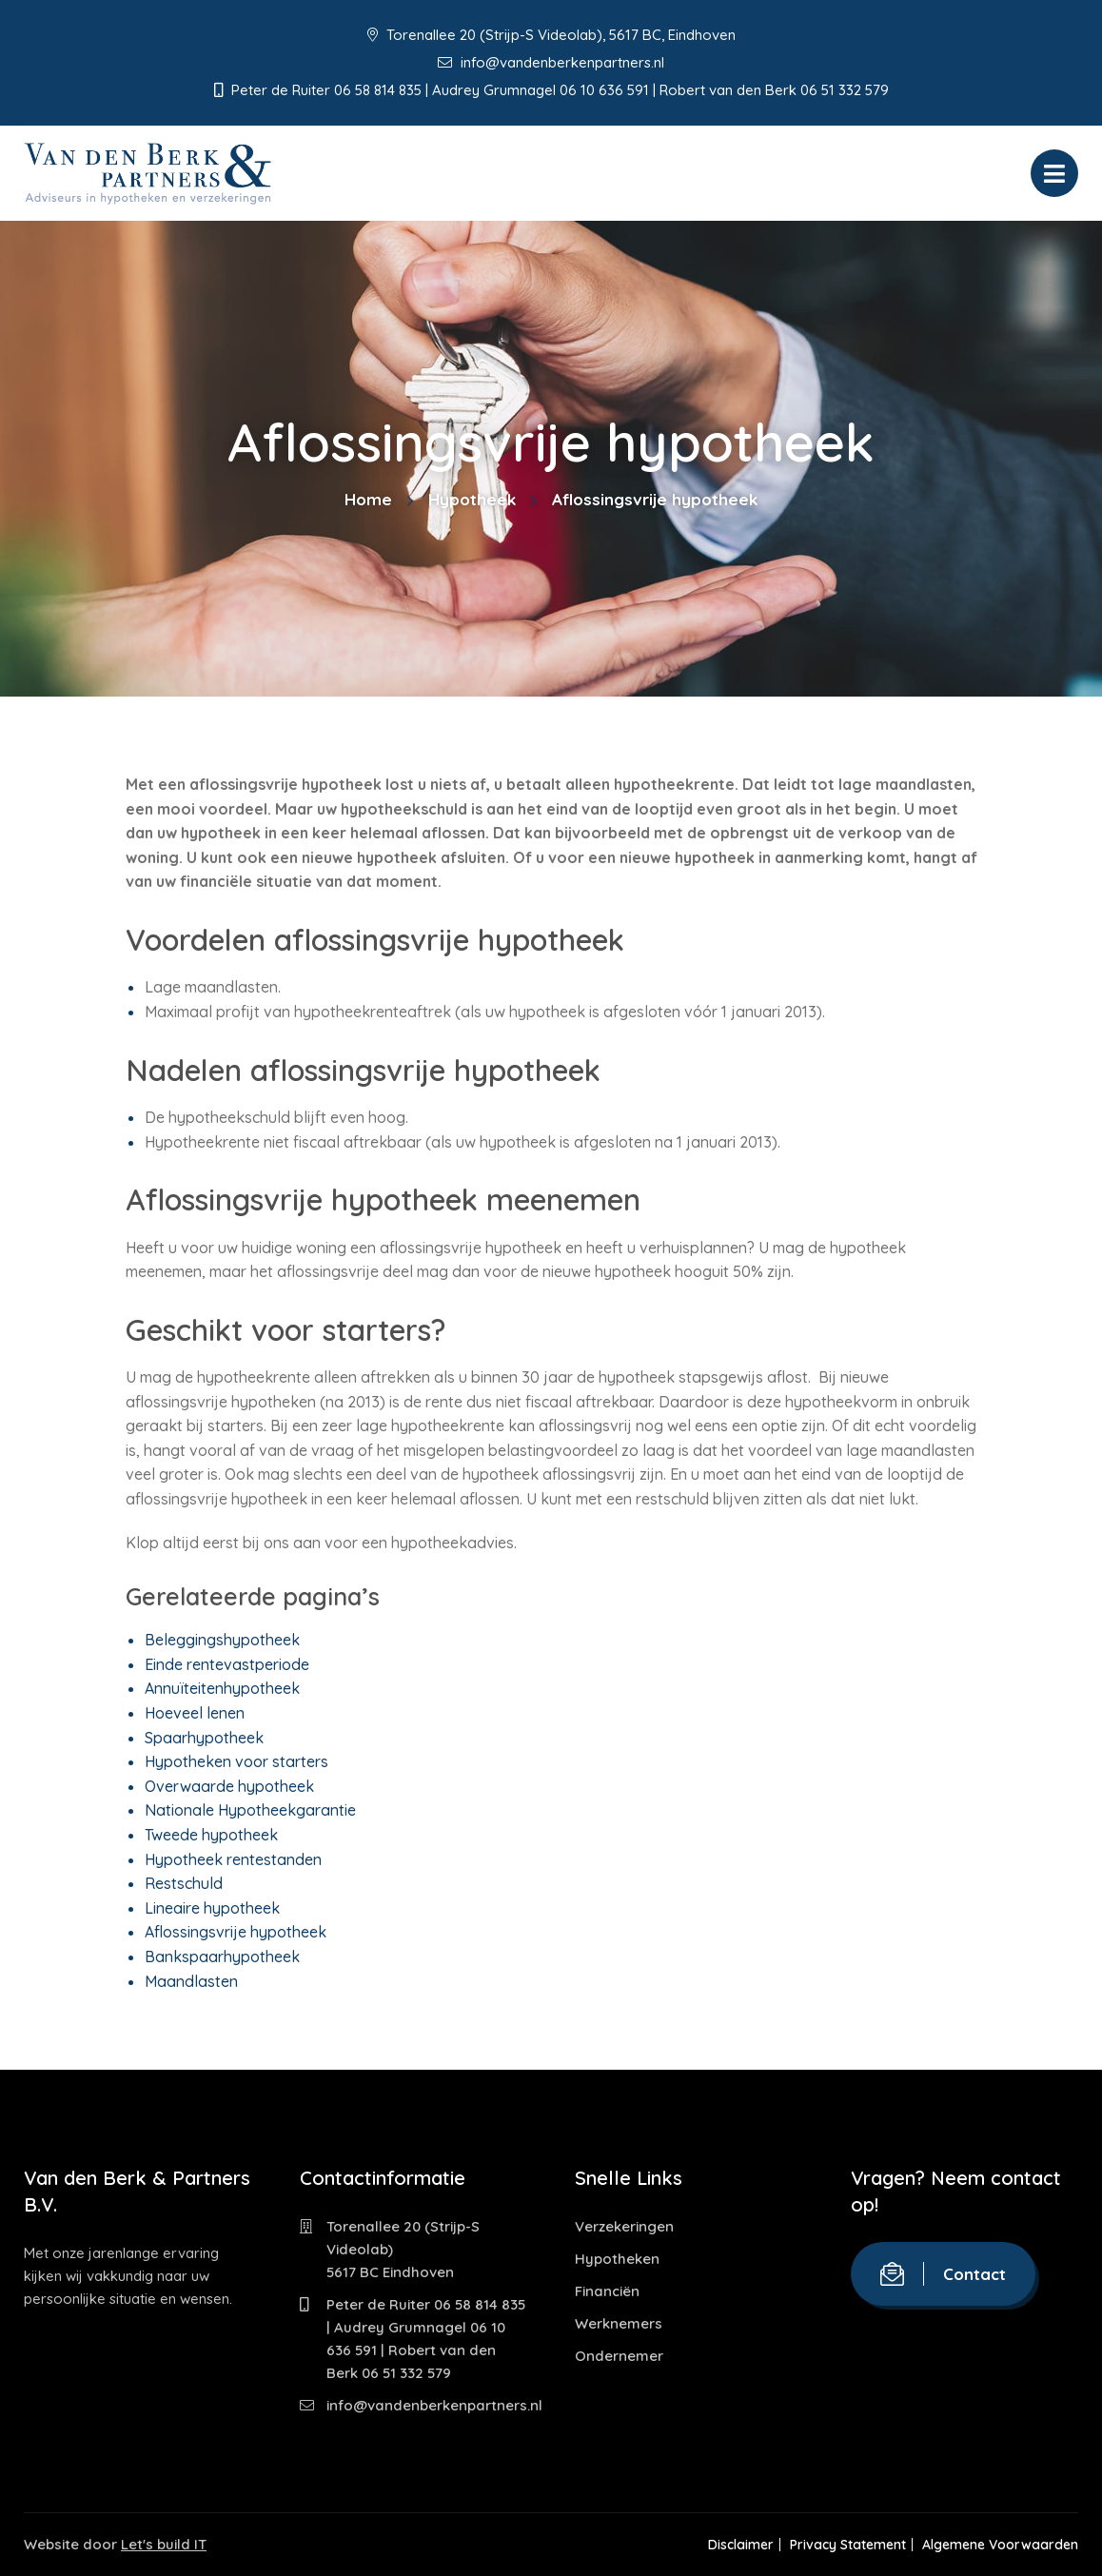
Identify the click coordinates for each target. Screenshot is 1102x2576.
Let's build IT (164, 2544)
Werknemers (618, 2323)
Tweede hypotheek (211, 1834)
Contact (943, 2274)
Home (368, 499)
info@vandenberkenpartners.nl (551, 62)
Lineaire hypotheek (212, 1907)
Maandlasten (191, 1981)
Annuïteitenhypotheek (222, 1688)
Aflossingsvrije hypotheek (235, 1931)
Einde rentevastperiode (227, 1664)
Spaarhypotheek (204, 1737)
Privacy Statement (841, 2544)
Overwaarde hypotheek (229, 1786)
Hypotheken (617, 2259)
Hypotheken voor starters (236, 1761)
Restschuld (184, 1883)
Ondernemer (619, 2356)
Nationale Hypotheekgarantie (250, 1809)
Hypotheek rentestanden (233, 1859)
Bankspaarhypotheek (222, 1956)
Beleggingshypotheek (222, 1639)
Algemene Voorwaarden (1000, 2544)
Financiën (607, 2291)
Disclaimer (727, 2544)
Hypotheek (472, 499)
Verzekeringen (624, 2226)
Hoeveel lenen (195, 1712)
